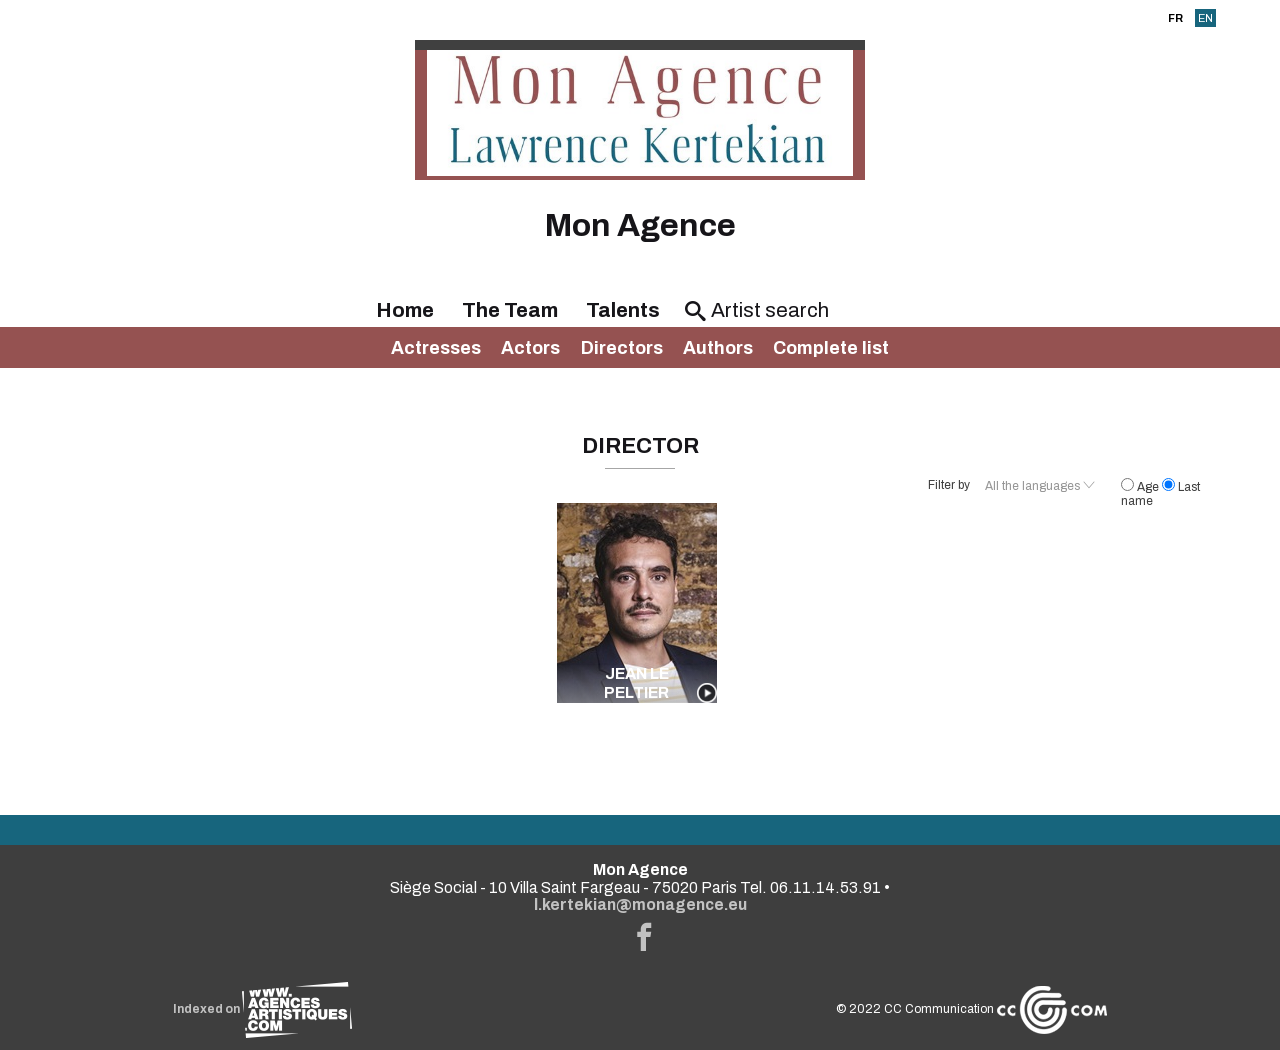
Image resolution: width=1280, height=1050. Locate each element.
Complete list (831, 348)
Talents (623, 310)
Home (405, 310)
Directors (622, 348)
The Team (510, 310)
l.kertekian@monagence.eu (640, 904)
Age (1141, 487)
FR (1175, 18)
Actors (530, 348)
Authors (718, 348)
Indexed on (262, 1009)
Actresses (436, 348)
